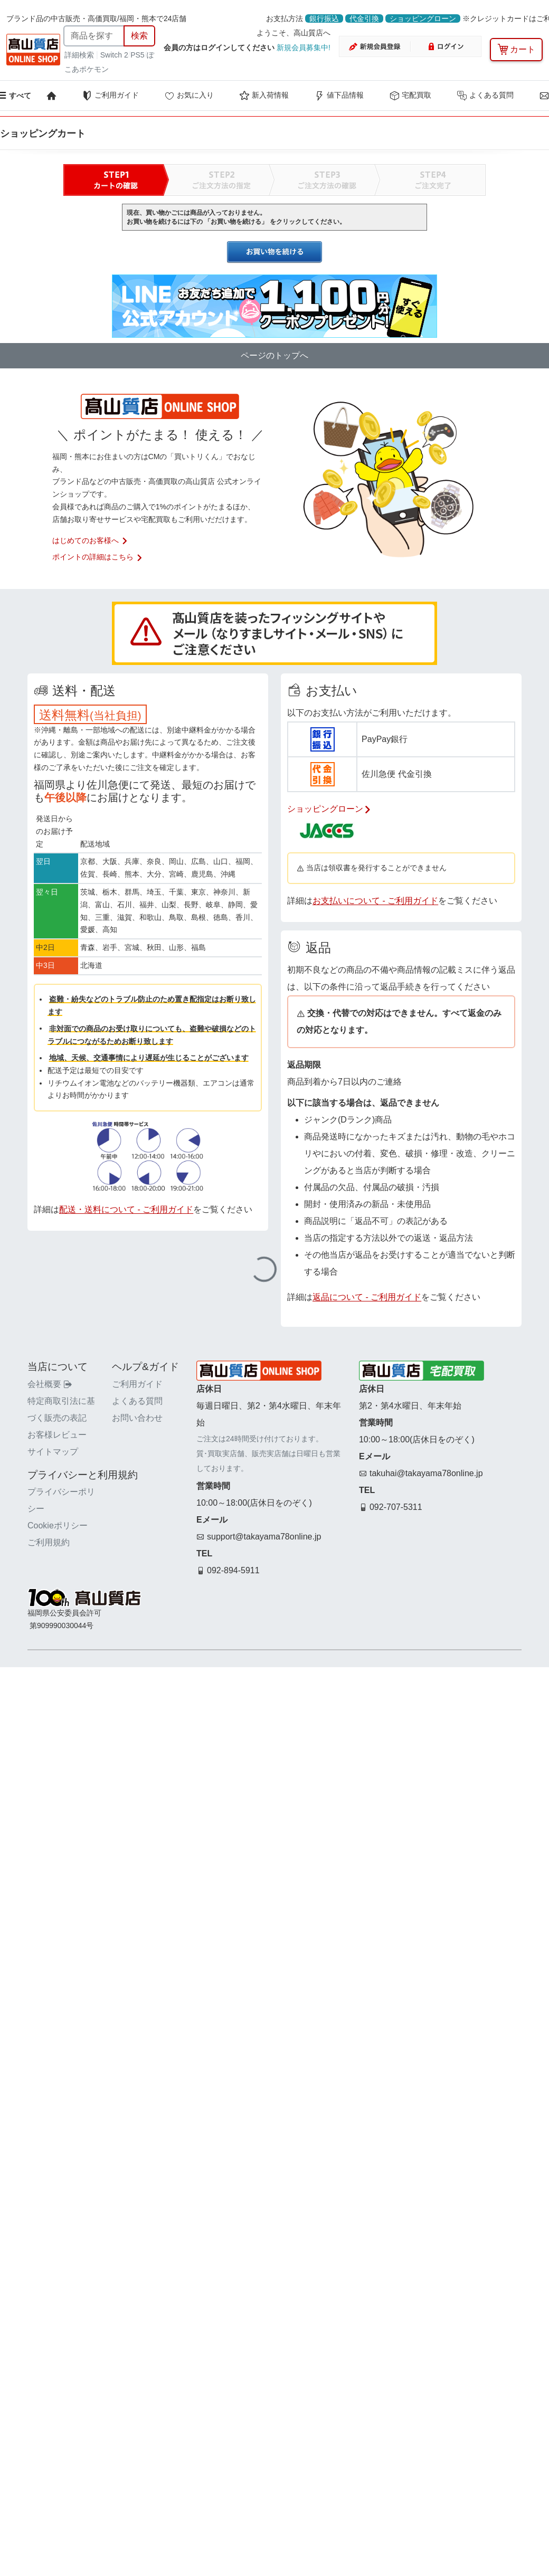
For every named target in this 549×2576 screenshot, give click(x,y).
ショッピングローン (423, 18)
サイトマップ (52, 1451)
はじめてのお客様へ (90, 540)
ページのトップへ (274, 355)
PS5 (137, 55)
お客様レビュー (57, 1434)
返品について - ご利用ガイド (367, 1296)
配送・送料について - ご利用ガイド (126, 1209)
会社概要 (49, 1384)
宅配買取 (410, 95)
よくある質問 (485, 95)
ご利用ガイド (110, 95)
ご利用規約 (48, 1542)
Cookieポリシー (57, 1525)
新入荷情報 (264, 95)
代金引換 (364, 18)
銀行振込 (324, 18)
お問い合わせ (137, 1417)
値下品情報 (339, 95)
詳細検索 (80, 55)
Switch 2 (114, 55)
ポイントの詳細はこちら (97, 557)
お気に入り (189, 95)
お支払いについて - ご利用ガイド (375, 900)
